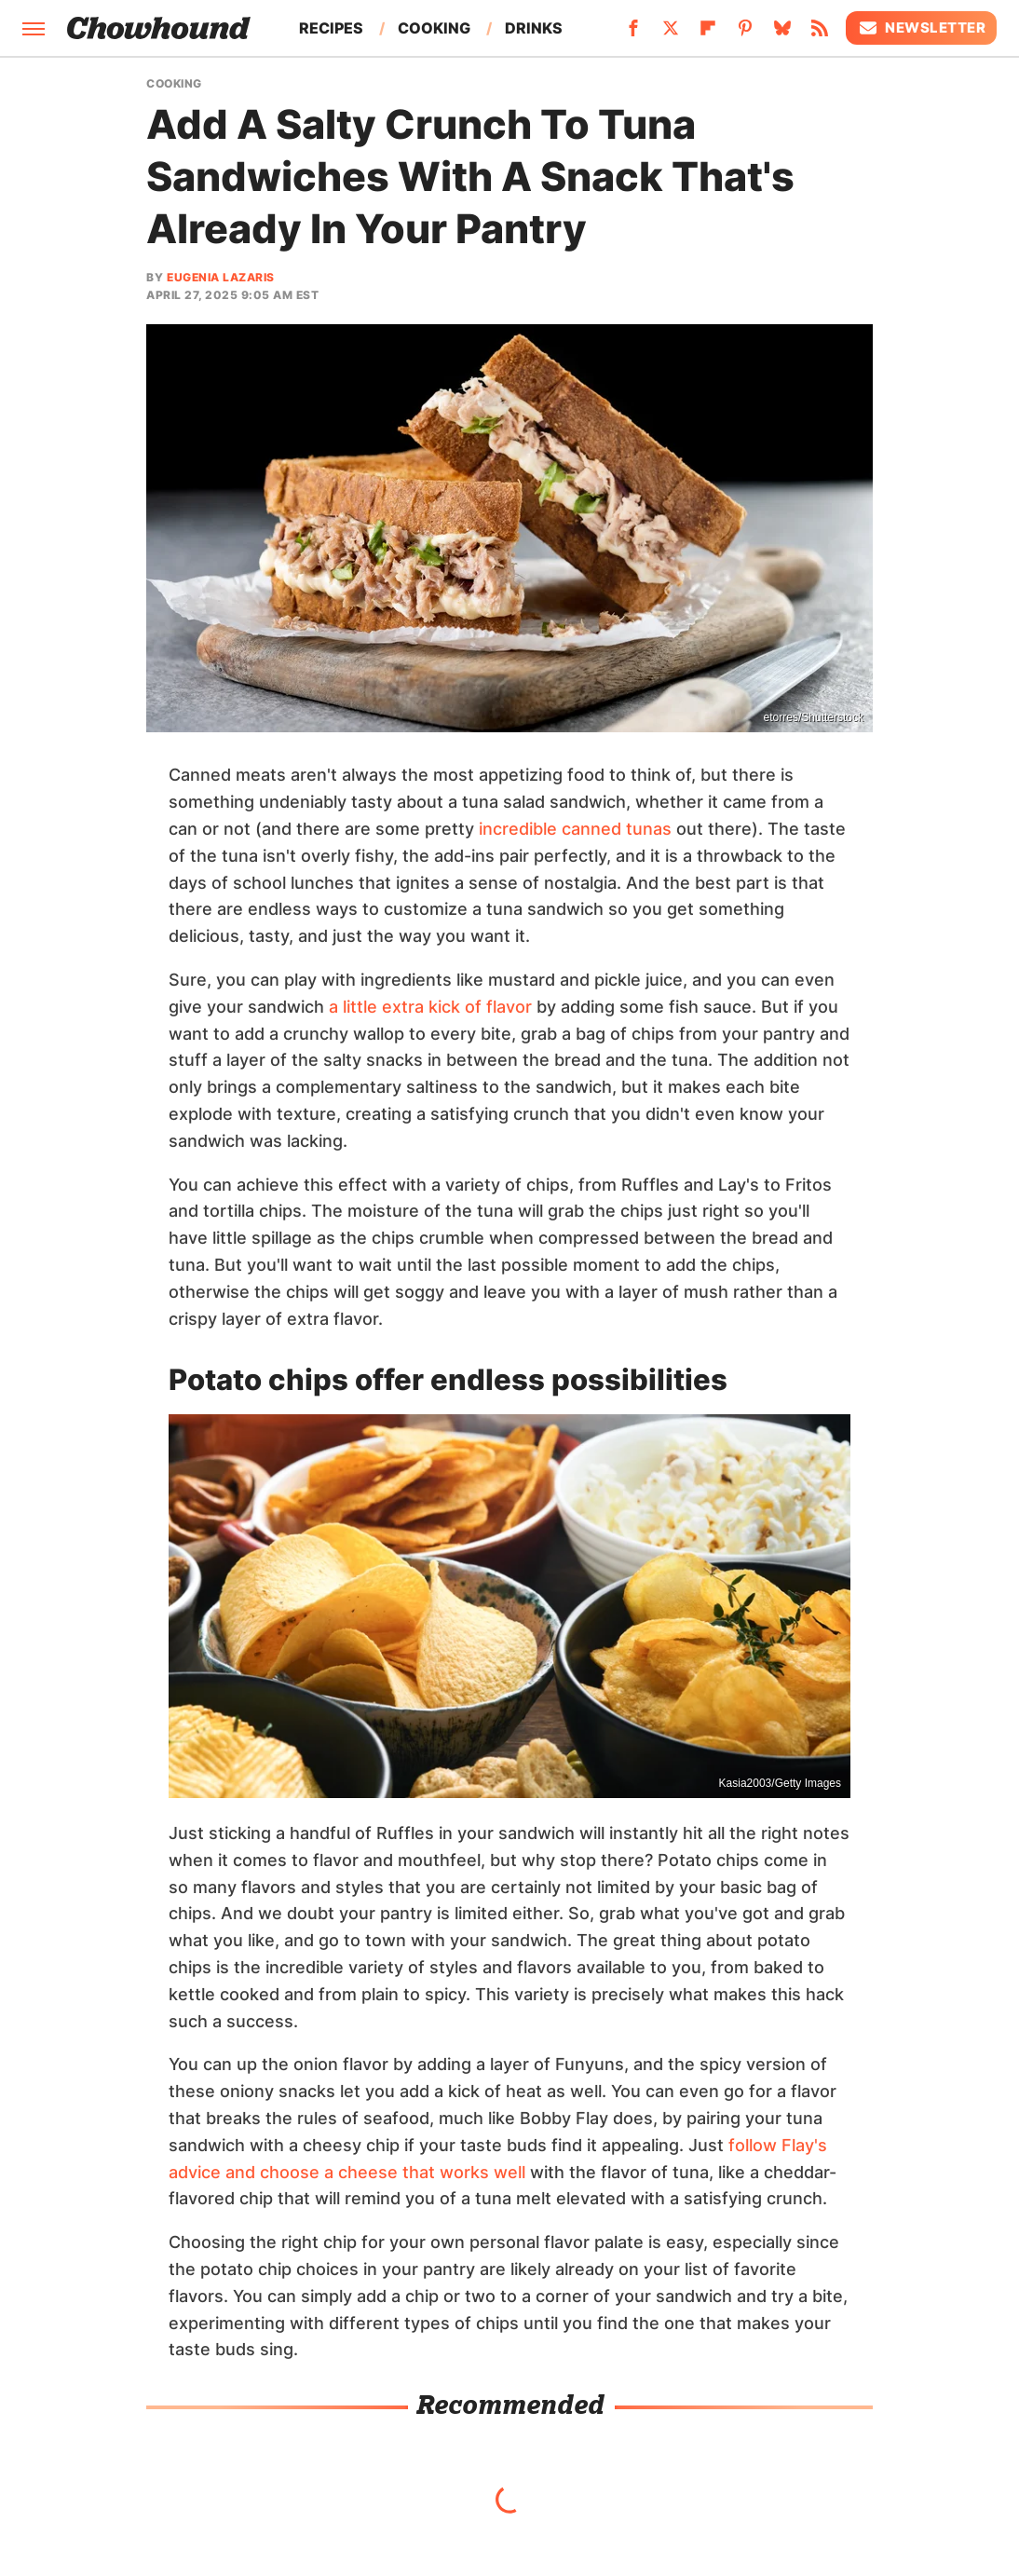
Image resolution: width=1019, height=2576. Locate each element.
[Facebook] (633, 33)
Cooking (434, 28)
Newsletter (921, 28)
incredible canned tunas (575, 828)
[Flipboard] (708, 33)
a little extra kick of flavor (430, 1006)
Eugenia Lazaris (221, 277)
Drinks (534, 28)
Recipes (331, 28)
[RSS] (819, 33)
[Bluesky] (782, 33)
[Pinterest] (745, 33)
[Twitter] (670, 33)
